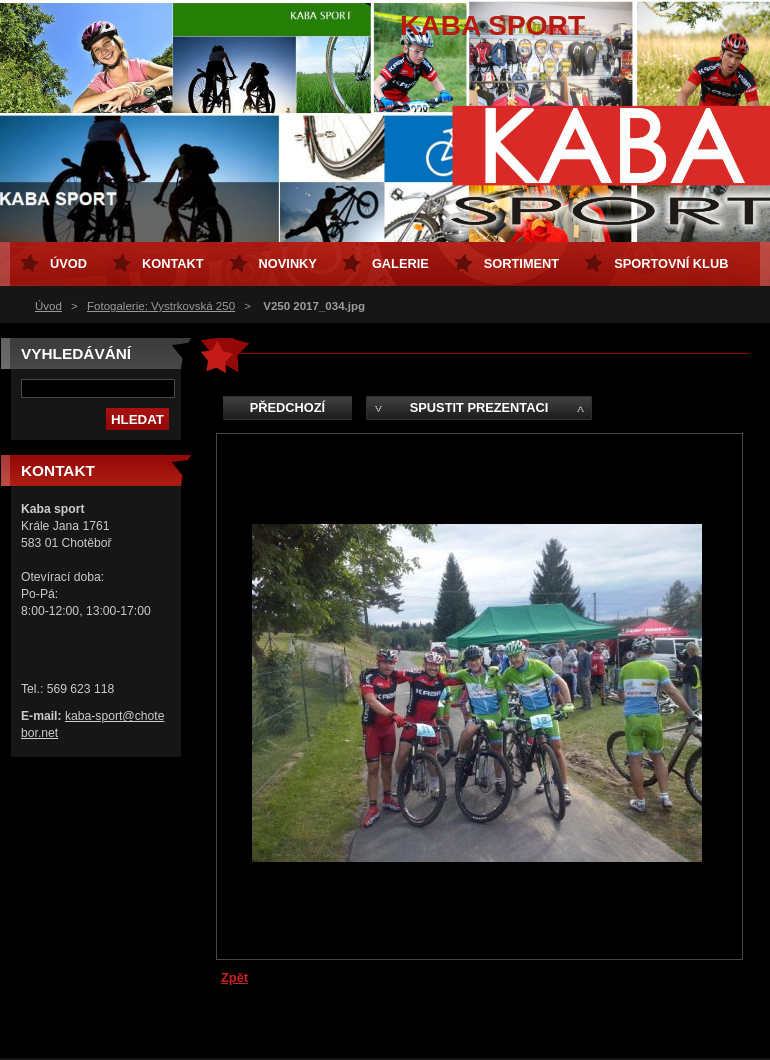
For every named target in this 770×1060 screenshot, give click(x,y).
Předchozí (287, 407)
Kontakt (173, 263)
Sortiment (521, 263)
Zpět (234, 977)
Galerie (400, 263)
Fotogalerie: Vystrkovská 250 (161, 306)
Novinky (288, 263)
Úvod (48, 306)
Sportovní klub (671, 263)
